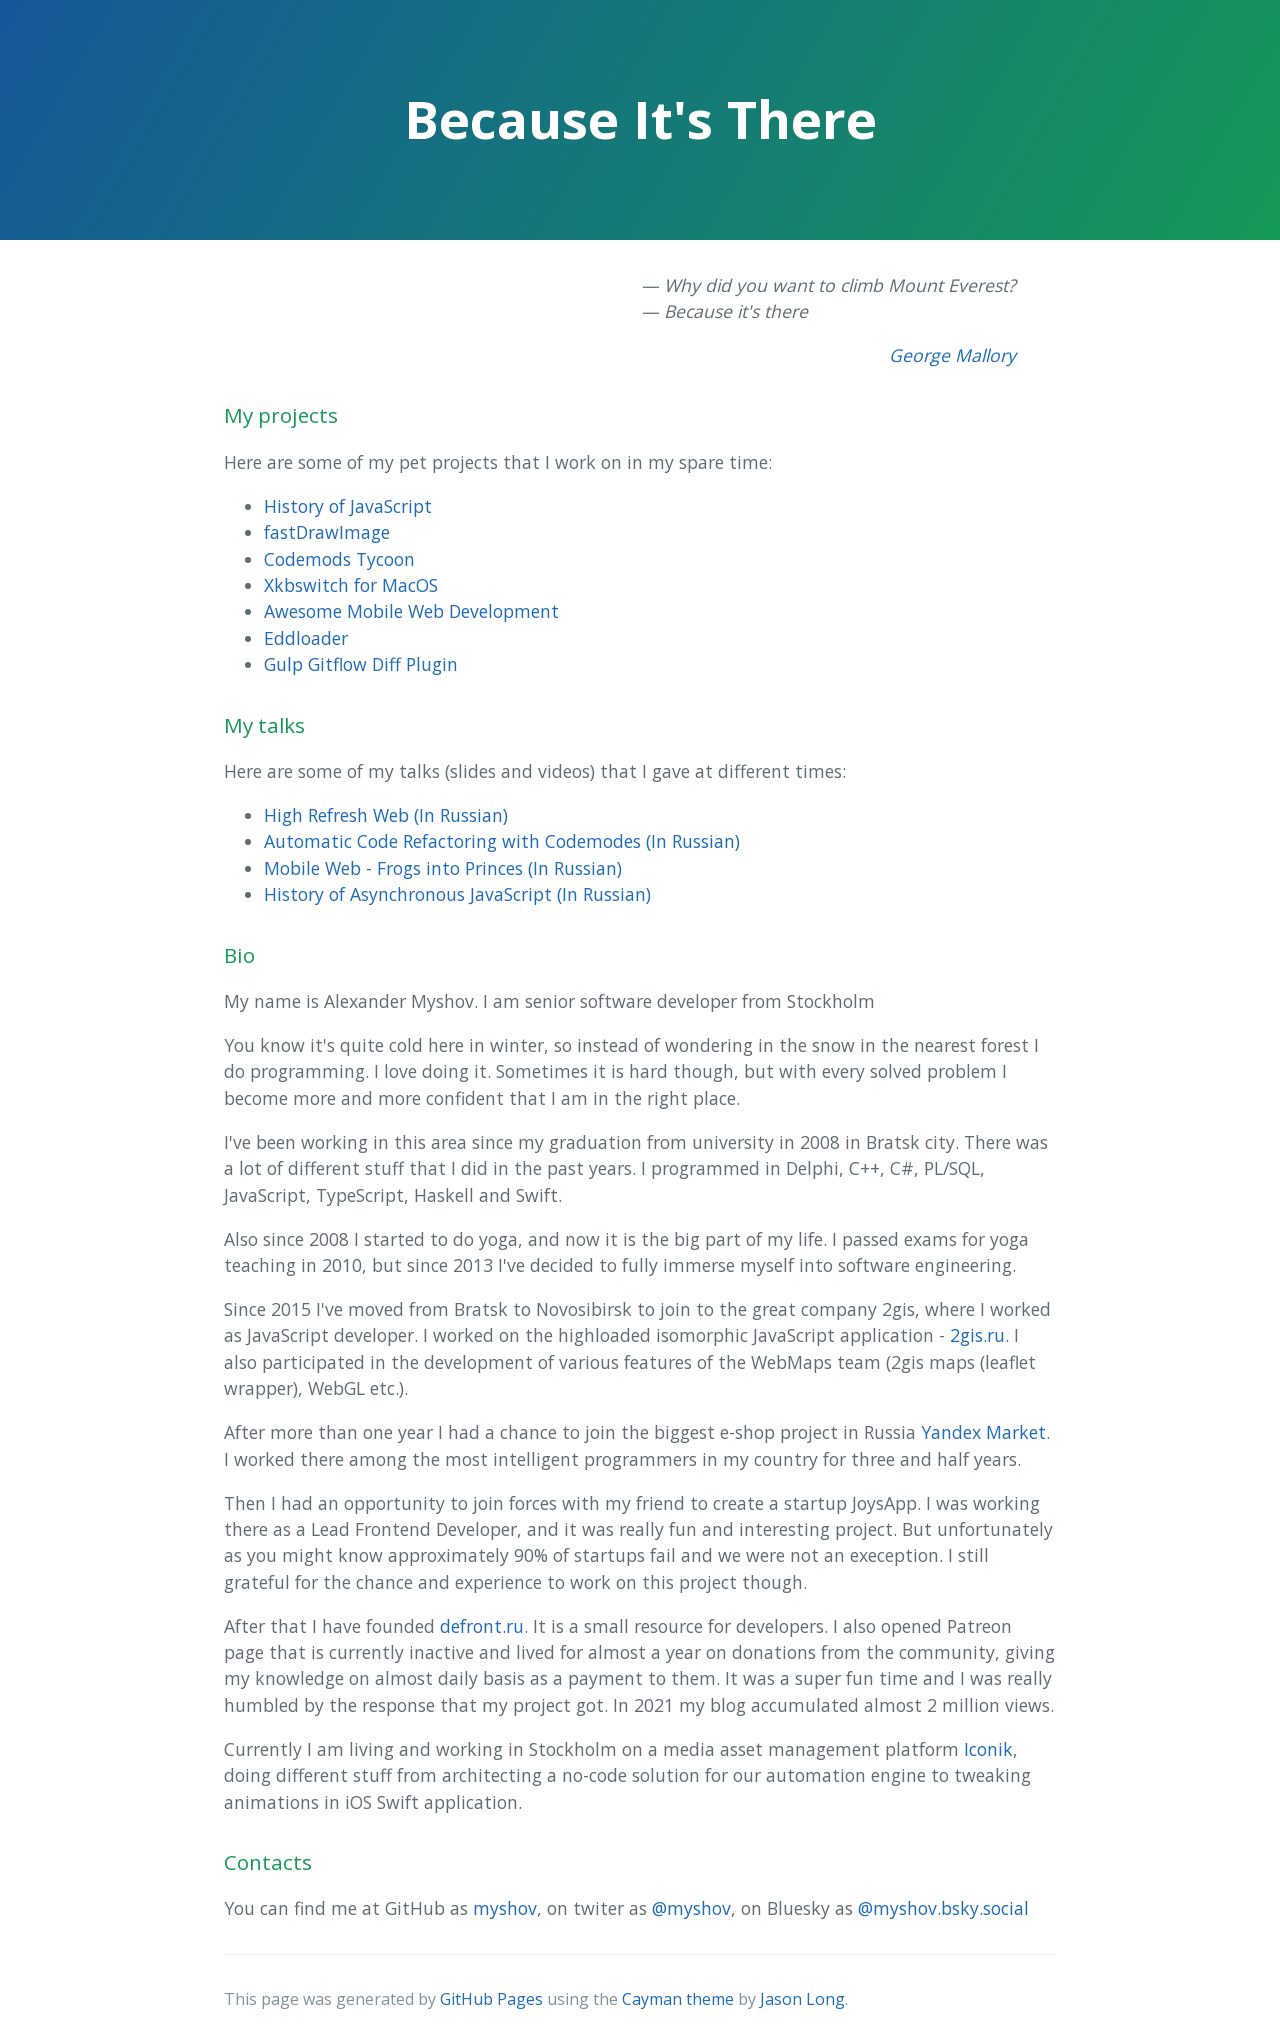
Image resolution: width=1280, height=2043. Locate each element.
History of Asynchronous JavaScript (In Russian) (457, 894)
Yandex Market (983, 1432)
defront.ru (482, 1626)
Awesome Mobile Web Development (411, 611)
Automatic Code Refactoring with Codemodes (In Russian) (502, 841)
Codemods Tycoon (339, 559)
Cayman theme (678, 1999)
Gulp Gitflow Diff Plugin (361, 664)
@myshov (691, 1908)
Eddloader (306, 638)
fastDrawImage (327, 532)
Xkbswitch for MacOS (351, 585)
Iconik (988, 1749)
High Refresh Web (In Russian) (386, 815)
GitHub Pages (491, 1999)
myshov (505, 1908)
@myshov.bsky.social (943, 1908)
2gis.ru (977, 1335)
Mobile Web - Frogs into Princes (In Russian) (443, 868)
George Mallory (952, 355)
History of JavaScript (348, 506)
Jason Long (802, 1999)
